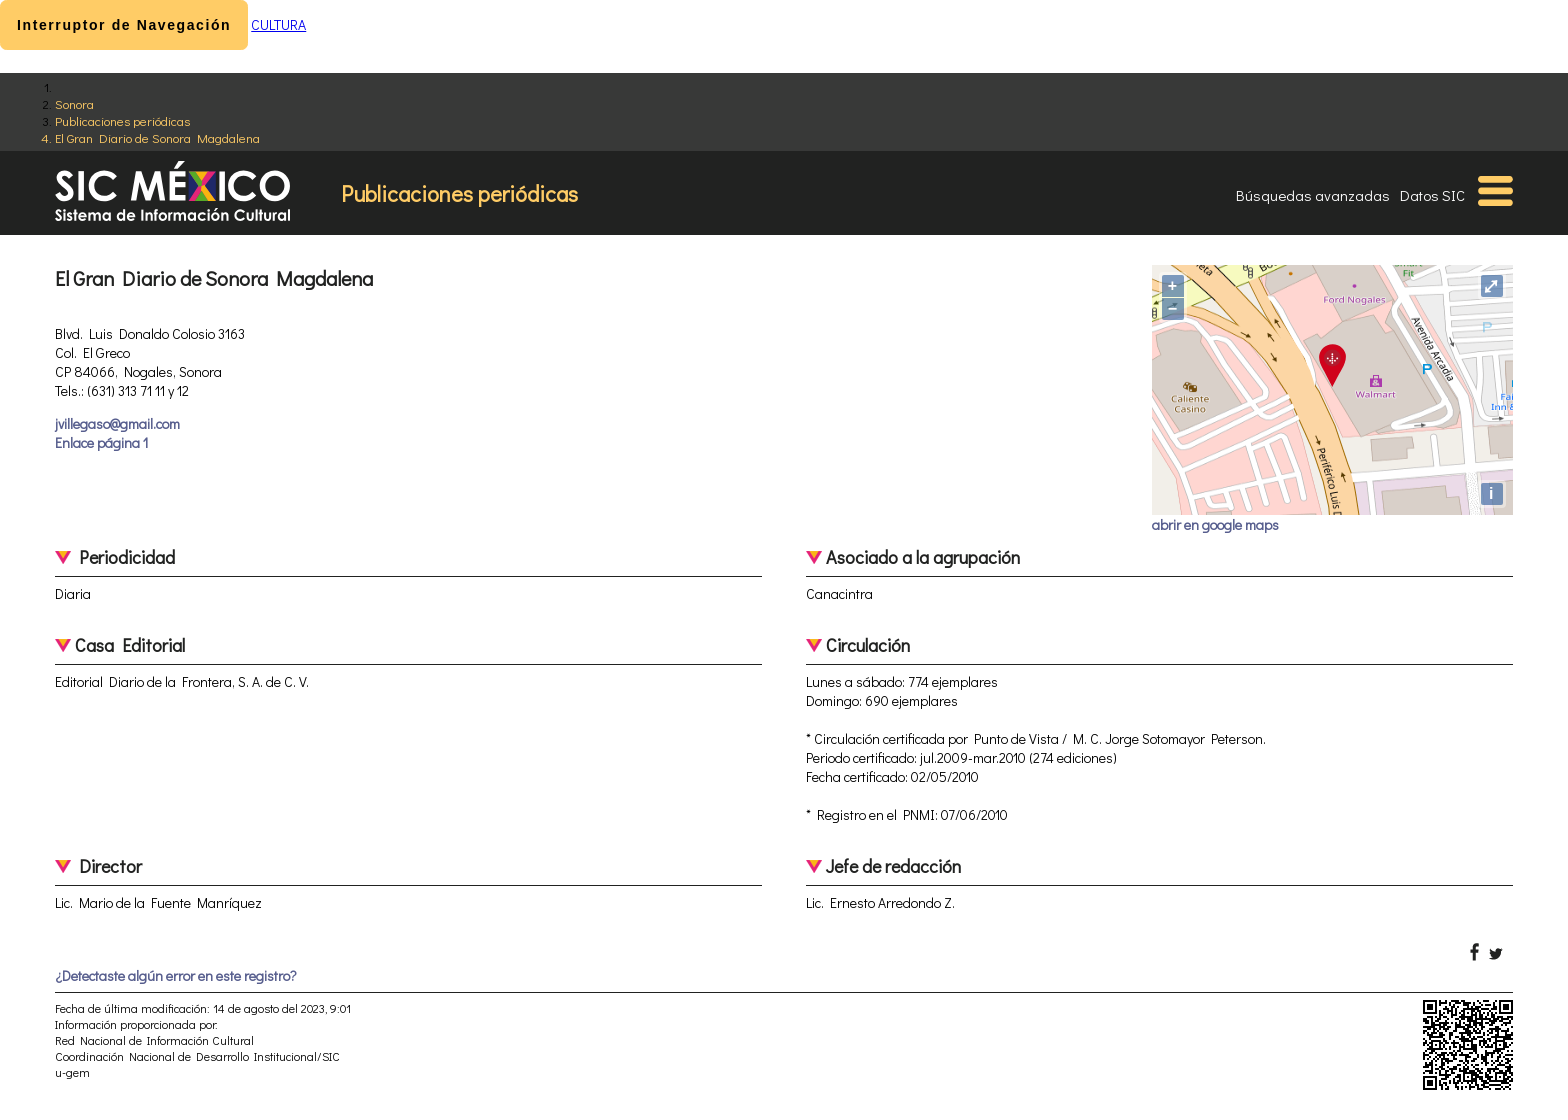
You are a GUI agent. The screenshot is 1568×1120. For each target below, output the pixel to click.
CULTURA (278, 24)
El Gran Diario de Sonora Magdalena (157, 137)
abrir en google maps (1215, 524)
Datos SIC (1432, 195)
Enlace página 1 (101, 442)
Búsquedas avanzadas (1313, 195)
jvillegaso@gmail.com (117, 423)
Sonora (74, 103)
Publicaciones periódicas (122, 120)
